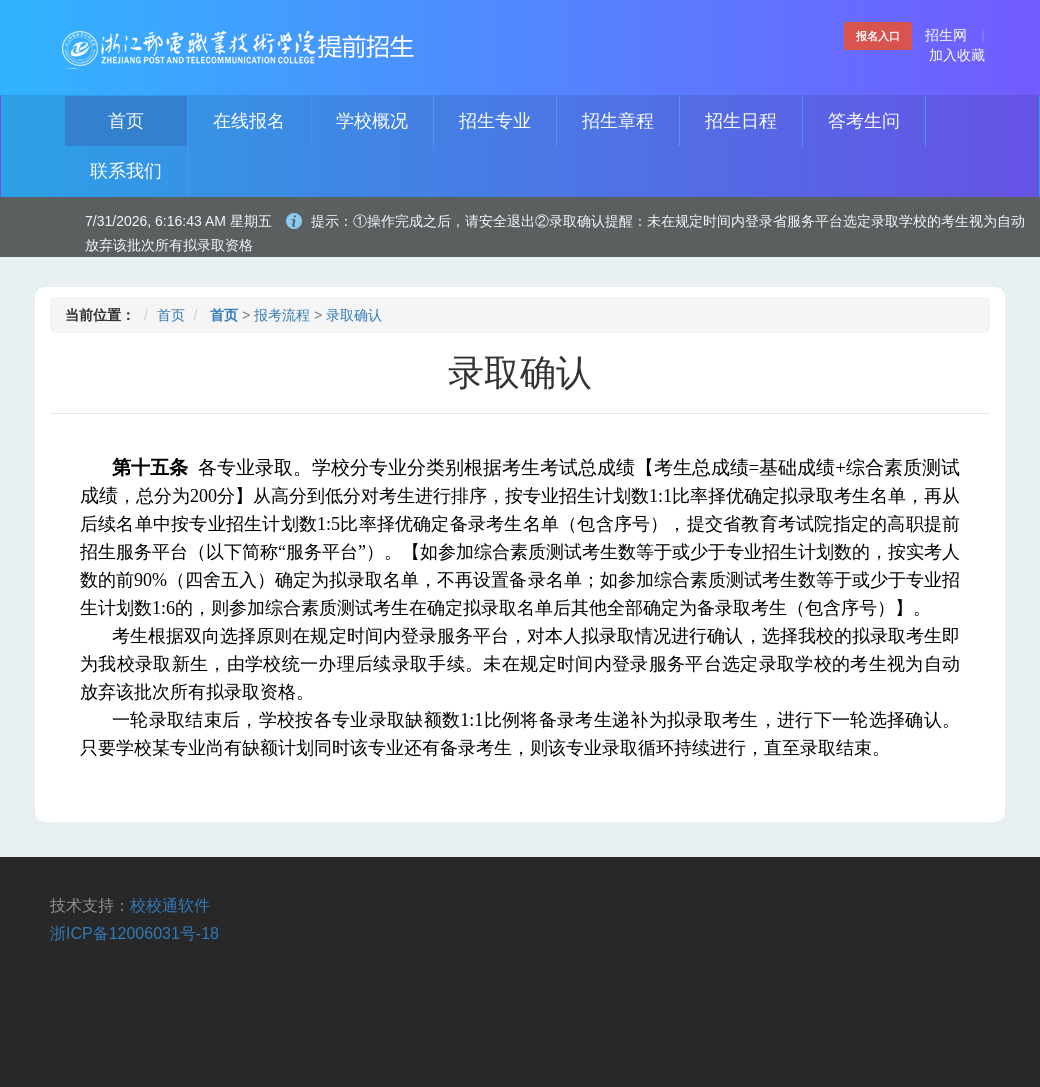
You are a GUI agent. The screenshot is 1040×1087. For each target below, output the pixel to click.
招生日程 (741, 121)
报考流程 (282, 315)
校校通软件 (170, 905)
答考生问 (864, 121)
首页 (126, 121)
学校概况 (372, 121)
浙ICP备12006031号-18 (134, 933)
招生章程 (618, 121)
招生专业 (495, 121)
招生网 (946, 35)
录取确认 (354, 315)
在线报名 (249, 121)
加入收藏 (957, 55)
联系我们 (126, 171)
